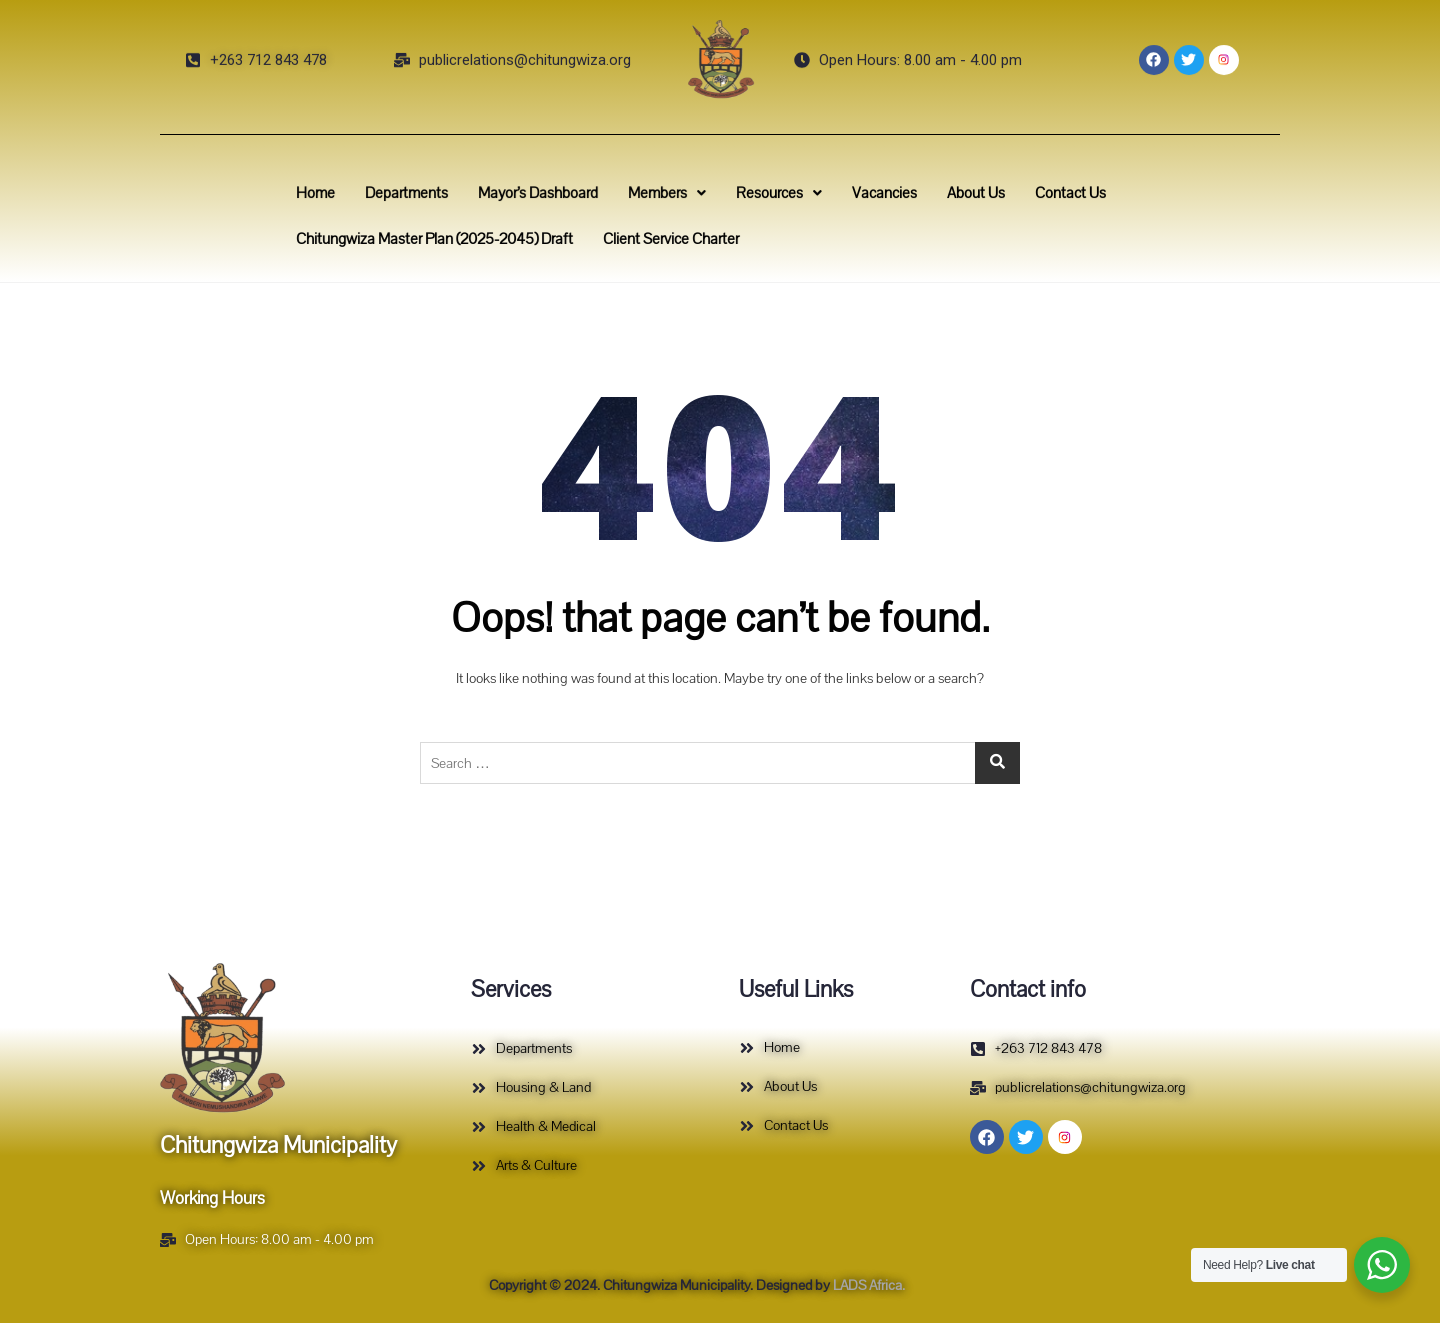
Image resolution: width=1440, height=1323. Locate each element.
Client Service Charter (679, 237)
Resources (774, 197)
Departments (448, 197)
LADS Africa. (867, 1285)
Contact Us (1029, 197)
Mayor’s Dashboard (563, 197)
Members (676, 197)
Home (369, 197)
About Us (946, 197)
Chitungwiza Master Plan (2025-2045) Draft (473, 237)
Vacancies (866, 197)
